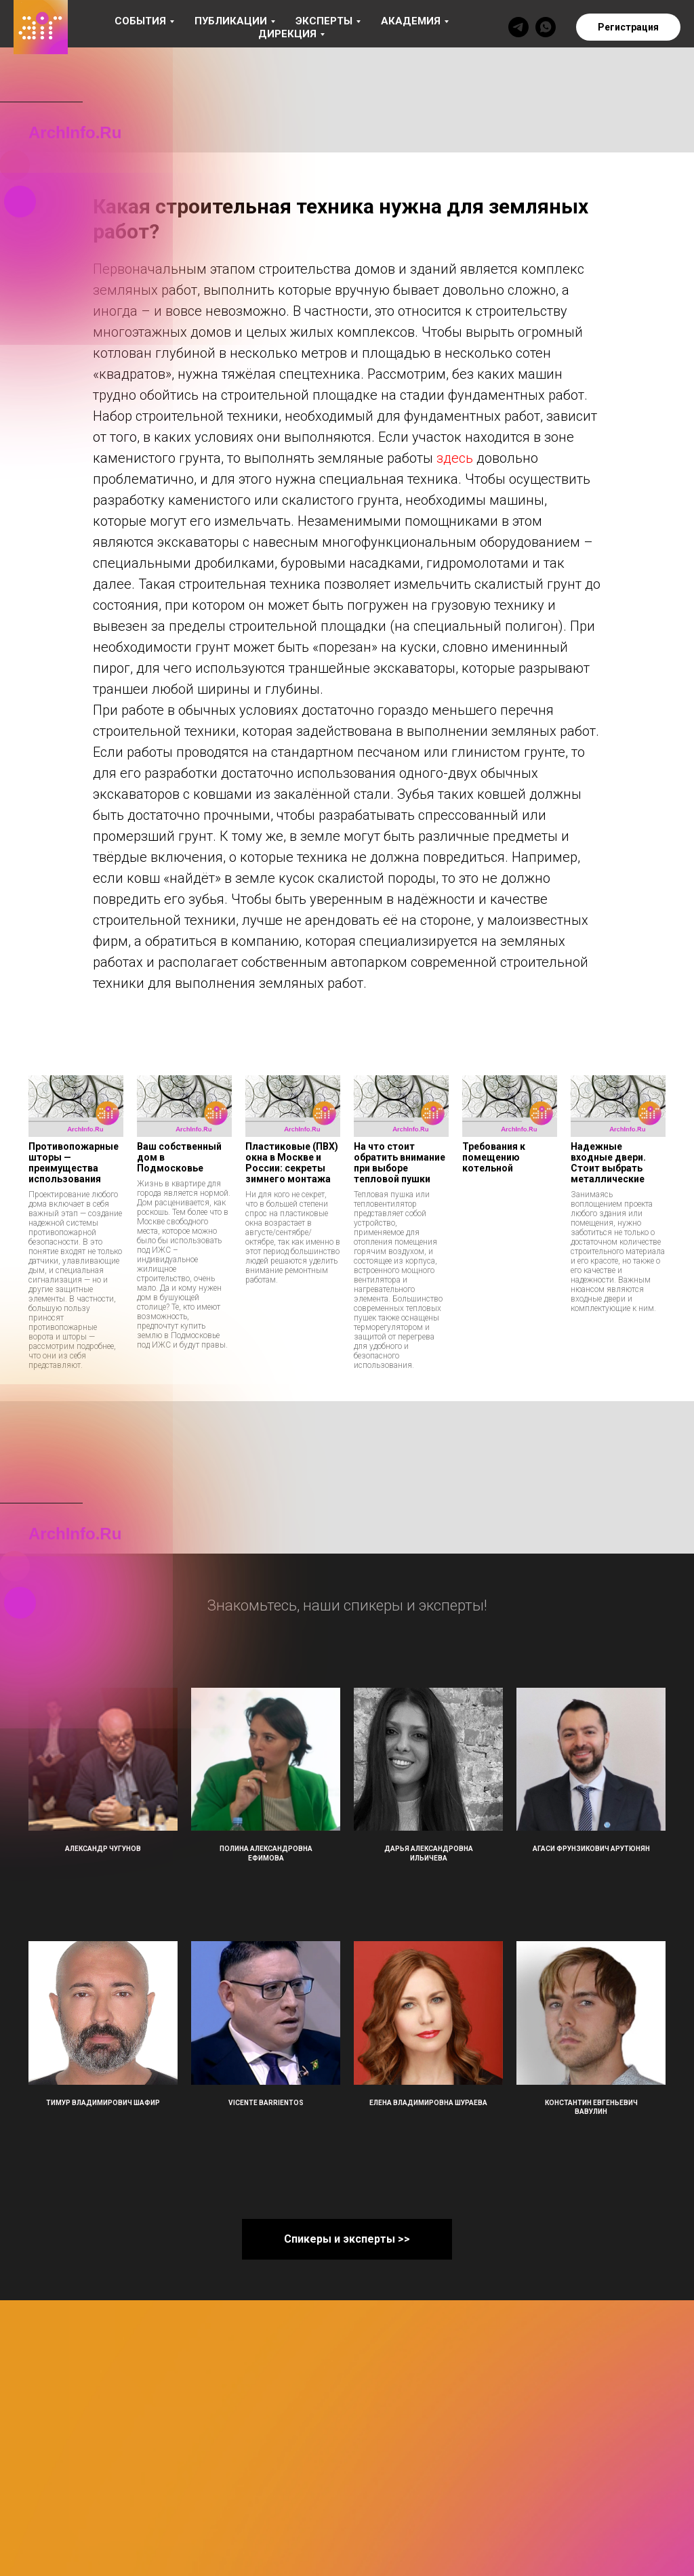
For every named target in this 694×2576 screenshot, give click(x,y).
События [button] (140, 21)
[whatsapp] (545, 27)
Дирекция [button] (287, 34)
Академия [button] (411, 21)
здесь (454, 458)
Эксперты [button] (323, 21)
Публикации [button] (231, 21)
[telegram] (518, 27)
